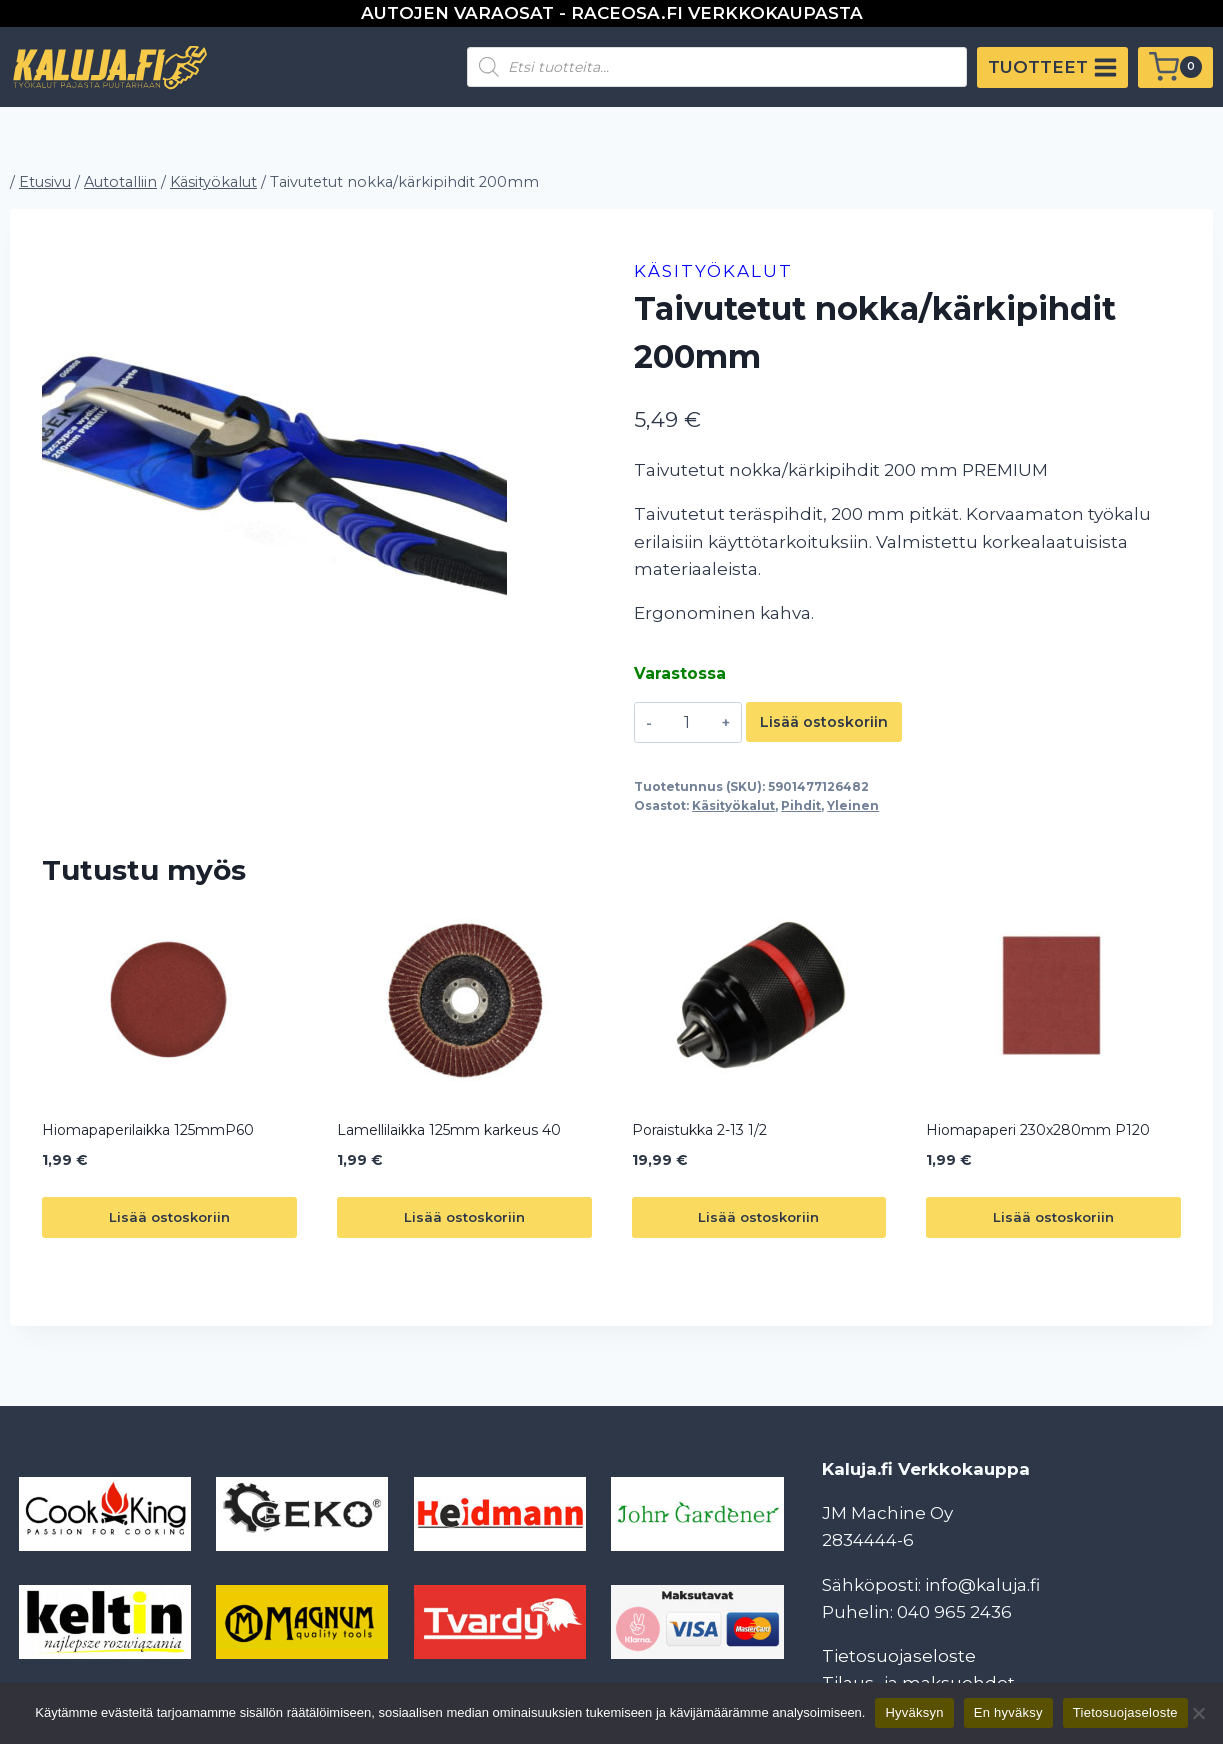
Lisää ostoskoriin (824, 722)
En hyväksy (1008, 1712)
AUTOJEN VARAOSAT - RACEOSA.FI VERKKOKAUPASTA (612, 13)
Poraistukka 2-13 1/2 (699, 1130)
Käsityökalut (713, 271)
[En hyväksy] (1198, 1713)
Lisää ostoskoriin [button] (169, 1217)
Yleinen (853, 805)
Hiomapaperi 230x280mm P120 (1038, 1130)
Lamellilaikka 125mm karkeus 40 (449, 1130)
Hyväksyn (914, 1712)
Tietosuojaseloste (899, 1656)
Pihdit (801, 805)
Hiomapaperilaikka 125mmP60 (148, 1130)
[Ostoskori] (1175, 67)
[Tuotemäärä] (687, 722)
